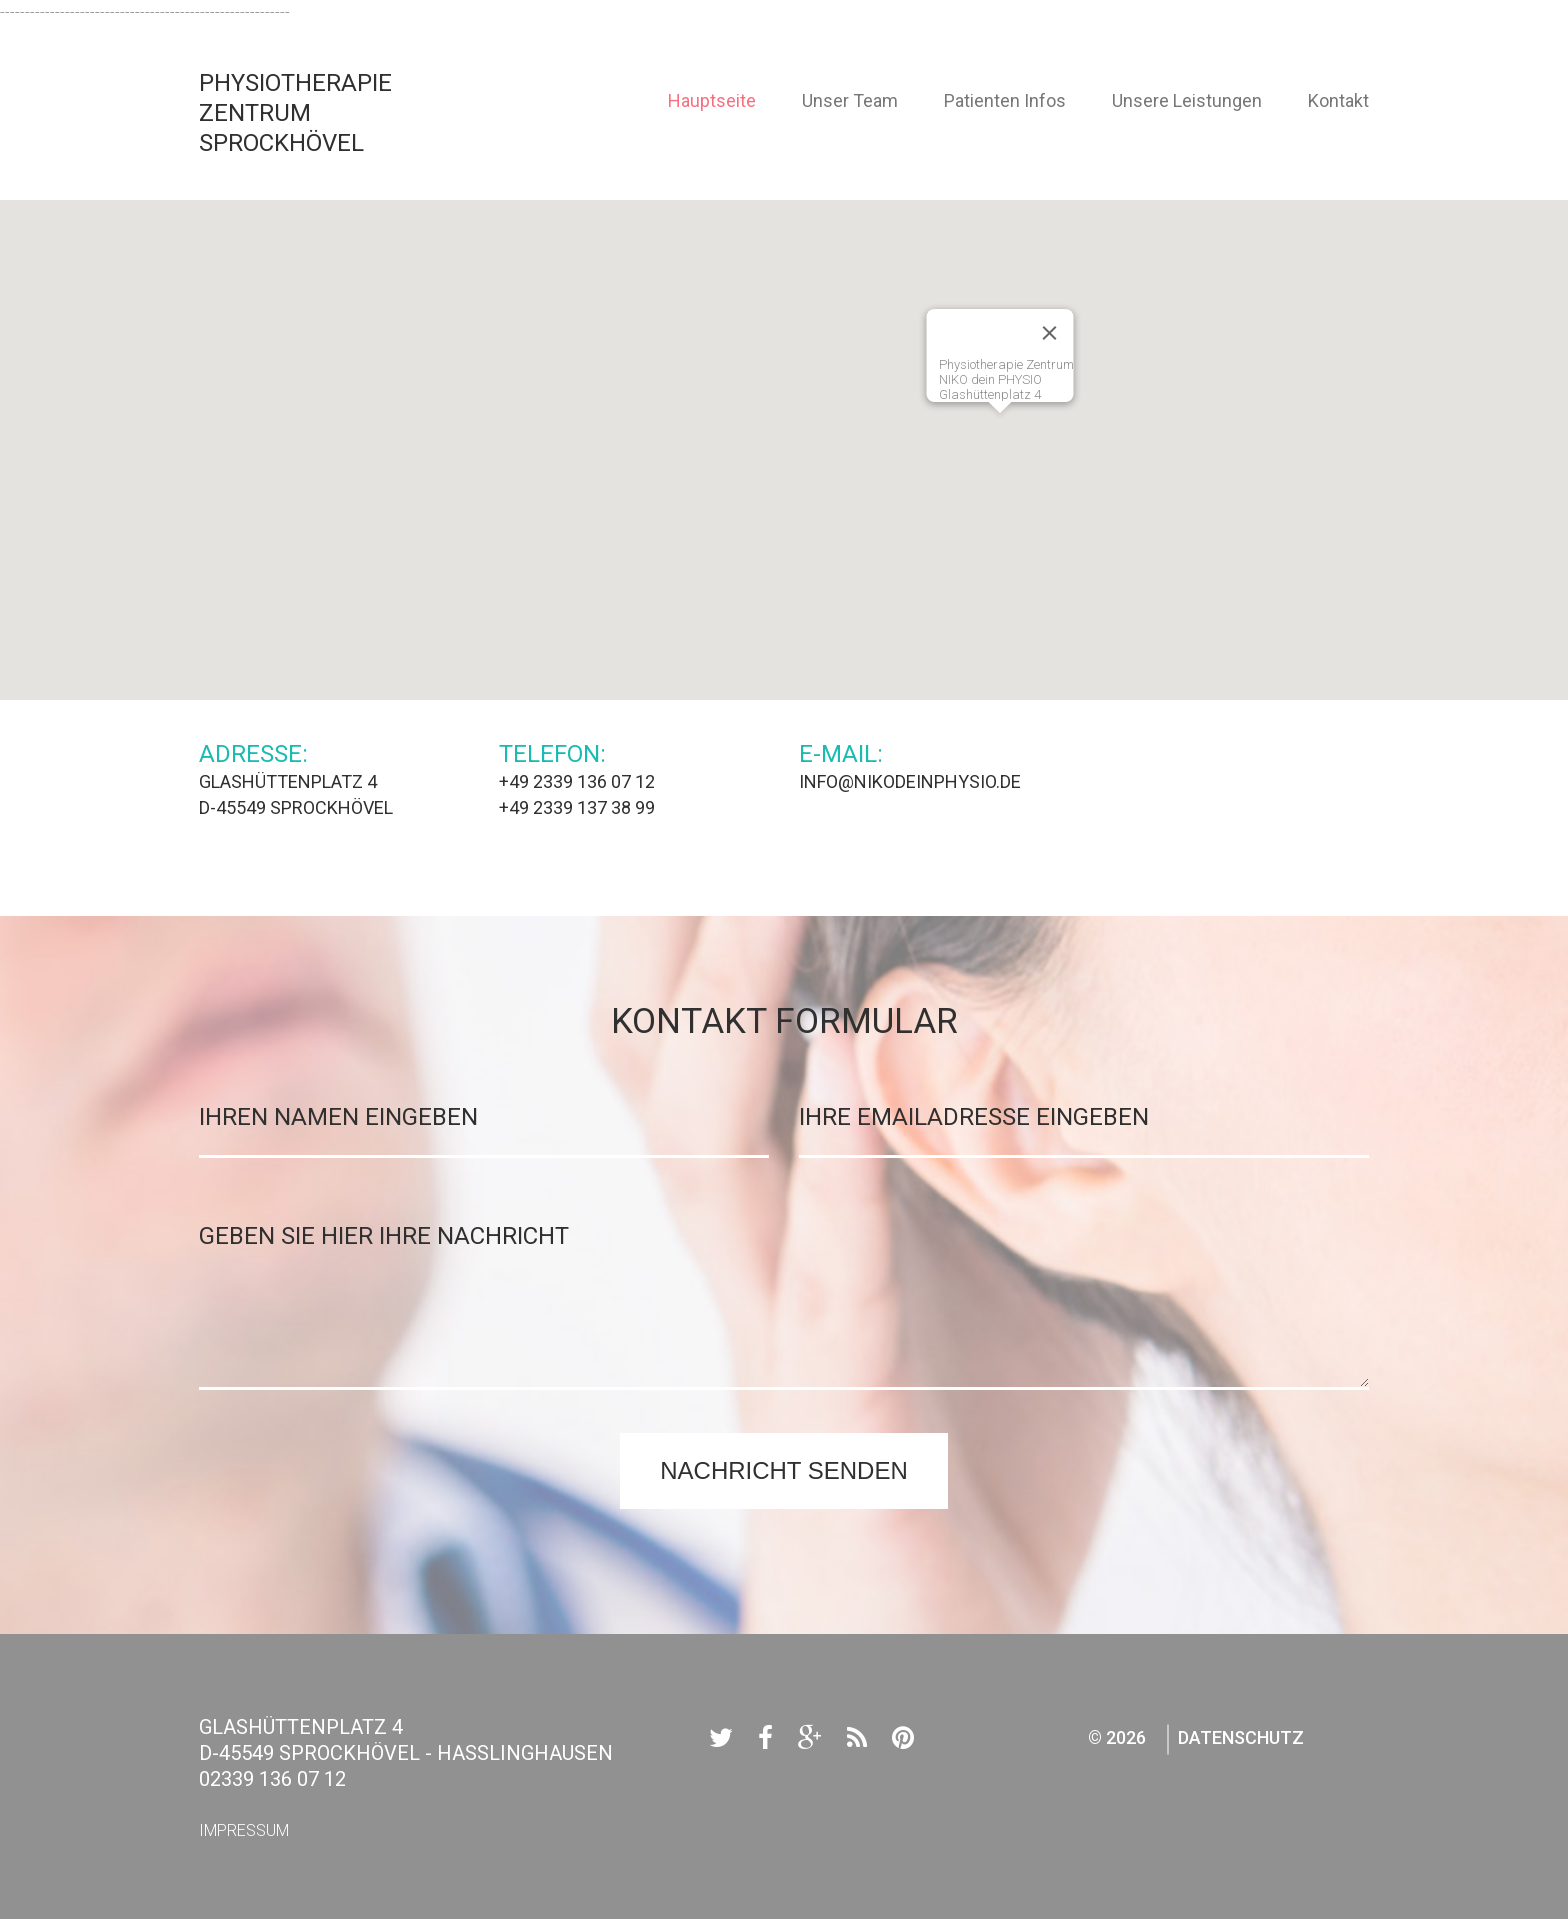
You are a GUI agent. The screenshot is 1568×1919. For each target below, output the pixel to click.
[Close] (1050, 333)
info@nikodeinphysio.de (910, 781)
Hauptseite (712, 101)
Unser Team (850, 101)
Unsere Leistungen (1187, 101)
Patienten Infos (1005, 101)
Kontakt (1338, 101)
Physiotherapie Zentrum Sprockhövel (295, 113)
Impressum (244, 1830)
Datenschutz (1241, 1737)
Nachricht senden (784, 1470)
